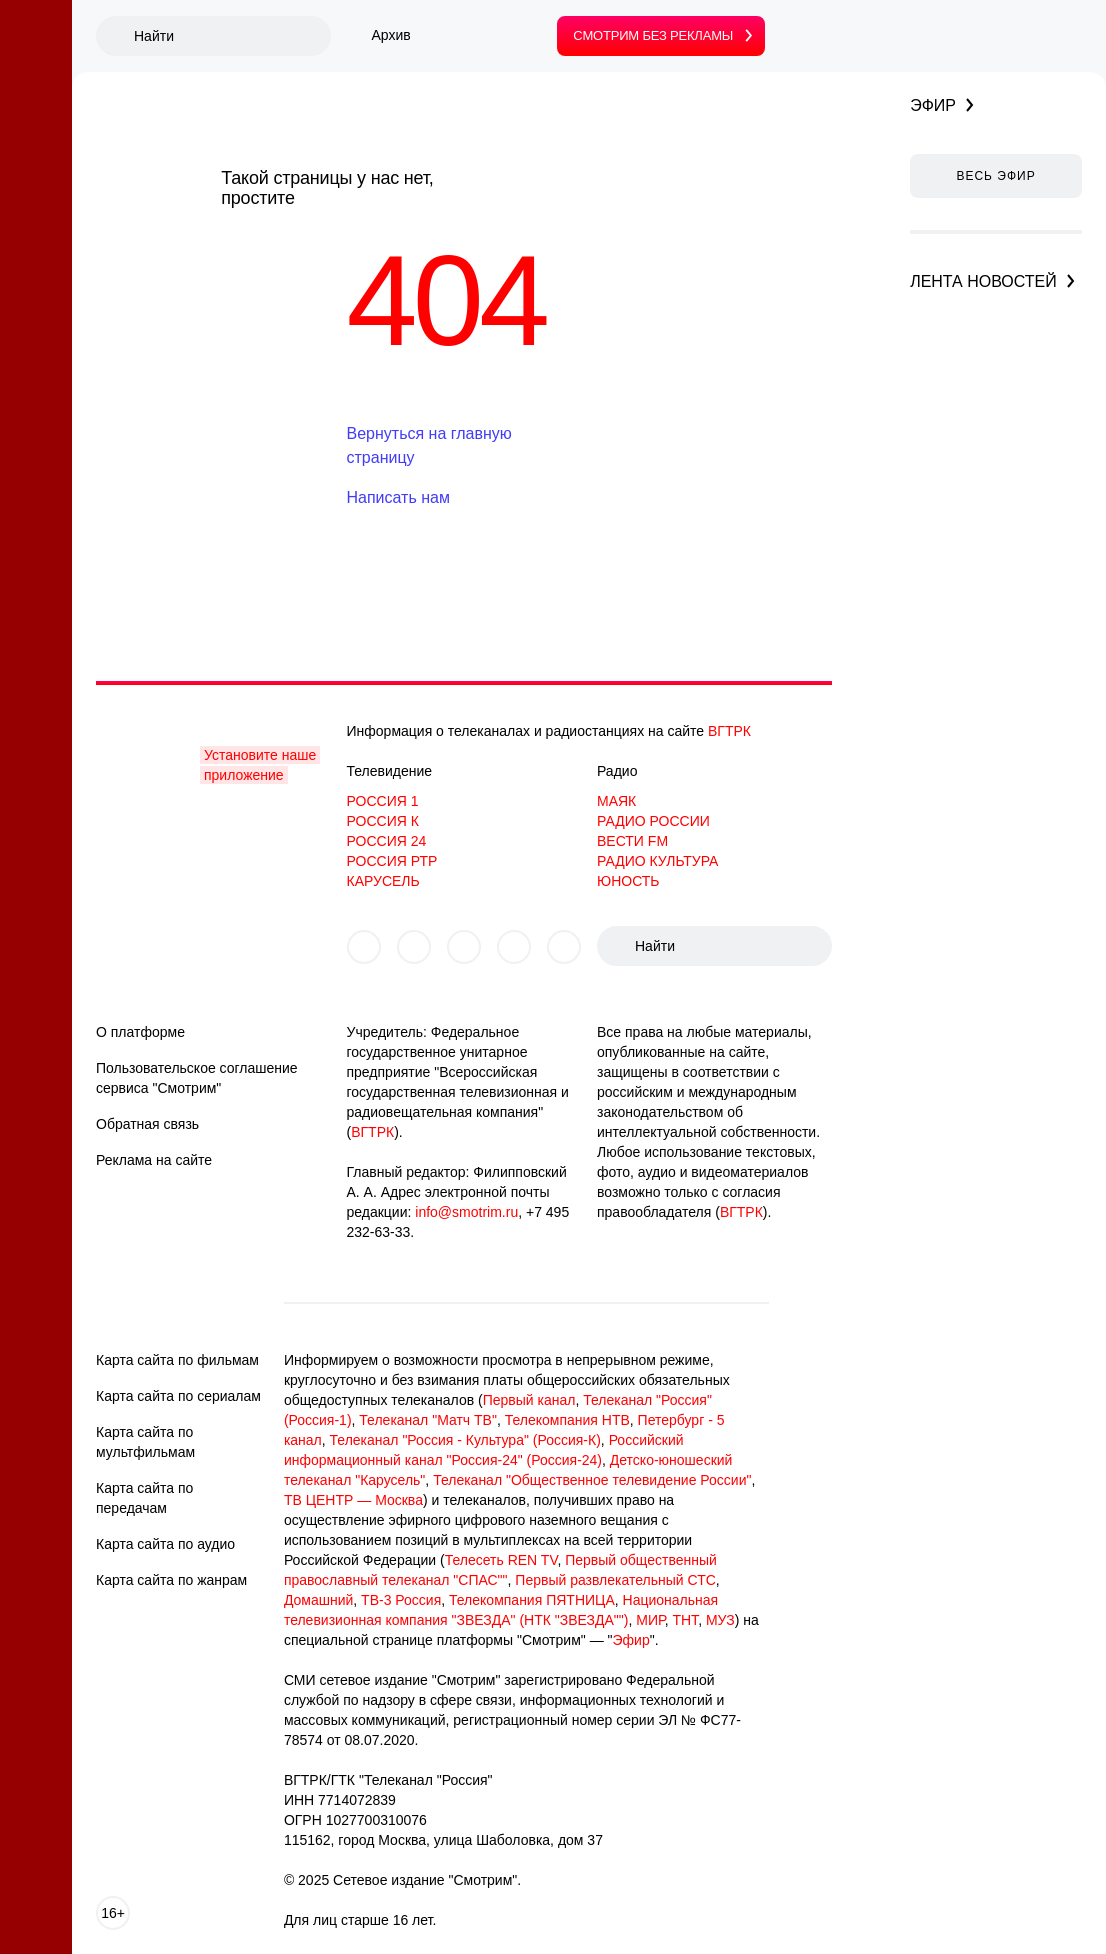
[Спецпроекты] (36, 871)
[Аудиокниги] (36, 983)
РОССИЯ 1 (383, 801)
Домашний (318, 1600)
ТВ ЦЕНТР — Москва (353, 1500)
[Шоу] (36, 535)
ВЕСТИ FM (632, 841)
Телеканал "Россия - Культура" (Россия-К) (465, 1440)
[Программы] (36, 647)
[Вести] (36, 199)
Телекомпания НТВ (567, 1420)
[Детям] (36, 703)
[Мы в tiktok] (564, 947)
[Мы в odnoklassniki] (414, 947)
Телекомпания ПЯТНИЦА (532, 1600)
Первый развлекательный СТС (615, 1580)
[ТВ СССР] (36, 815)
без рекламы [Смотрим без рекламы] (653, 35)
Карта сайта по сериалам (178, 1396)
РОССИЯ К (383, 821)
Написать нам (398, 497)
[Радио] (36, 367)
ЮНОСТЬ (628, 881)
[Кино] (36, 423)
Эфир (631, 1640)
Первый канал (529, 1400)
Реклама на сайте (154, 1160)
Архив (391, 35)
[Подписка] (36, 311)
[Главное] (36, 143)
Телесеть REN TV (501, 1560)
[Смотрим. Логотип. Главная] (36, 59)
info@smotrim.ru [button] (466, 1212)
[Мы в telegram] (514, 947)
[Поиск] (231, 36)
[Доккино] (36, 759)
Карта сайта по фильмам (177, 1360)
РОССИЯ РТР (392, 861)
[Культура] (36, 591)
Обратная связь (147, 1124)
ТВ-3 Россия (401, 1600)
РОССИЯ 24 (387, 841)
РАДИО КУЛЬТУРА (657, 861)
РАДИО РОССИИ (653, 821)
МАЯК (616, 801)
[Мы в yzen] (464, 947)
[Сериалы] (36, 479)
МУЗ (720, 1620)
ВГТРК (729, 731)
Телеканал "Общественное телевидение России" (592, 1480)
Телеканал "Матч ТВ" (428, 1420)
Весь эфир (995, 176)
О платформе (140, 1032)
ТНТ (685, 1620)
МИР (650, 1620)
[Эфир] (36, 255)
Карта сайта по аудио (165, 1544)
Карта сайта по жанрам (171, 1580)
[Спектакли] (36, 1035)
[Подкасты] (36, 927)
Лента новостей (983, 281)
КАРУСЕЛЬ (383, 881)
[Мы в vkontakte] (364, 947)
